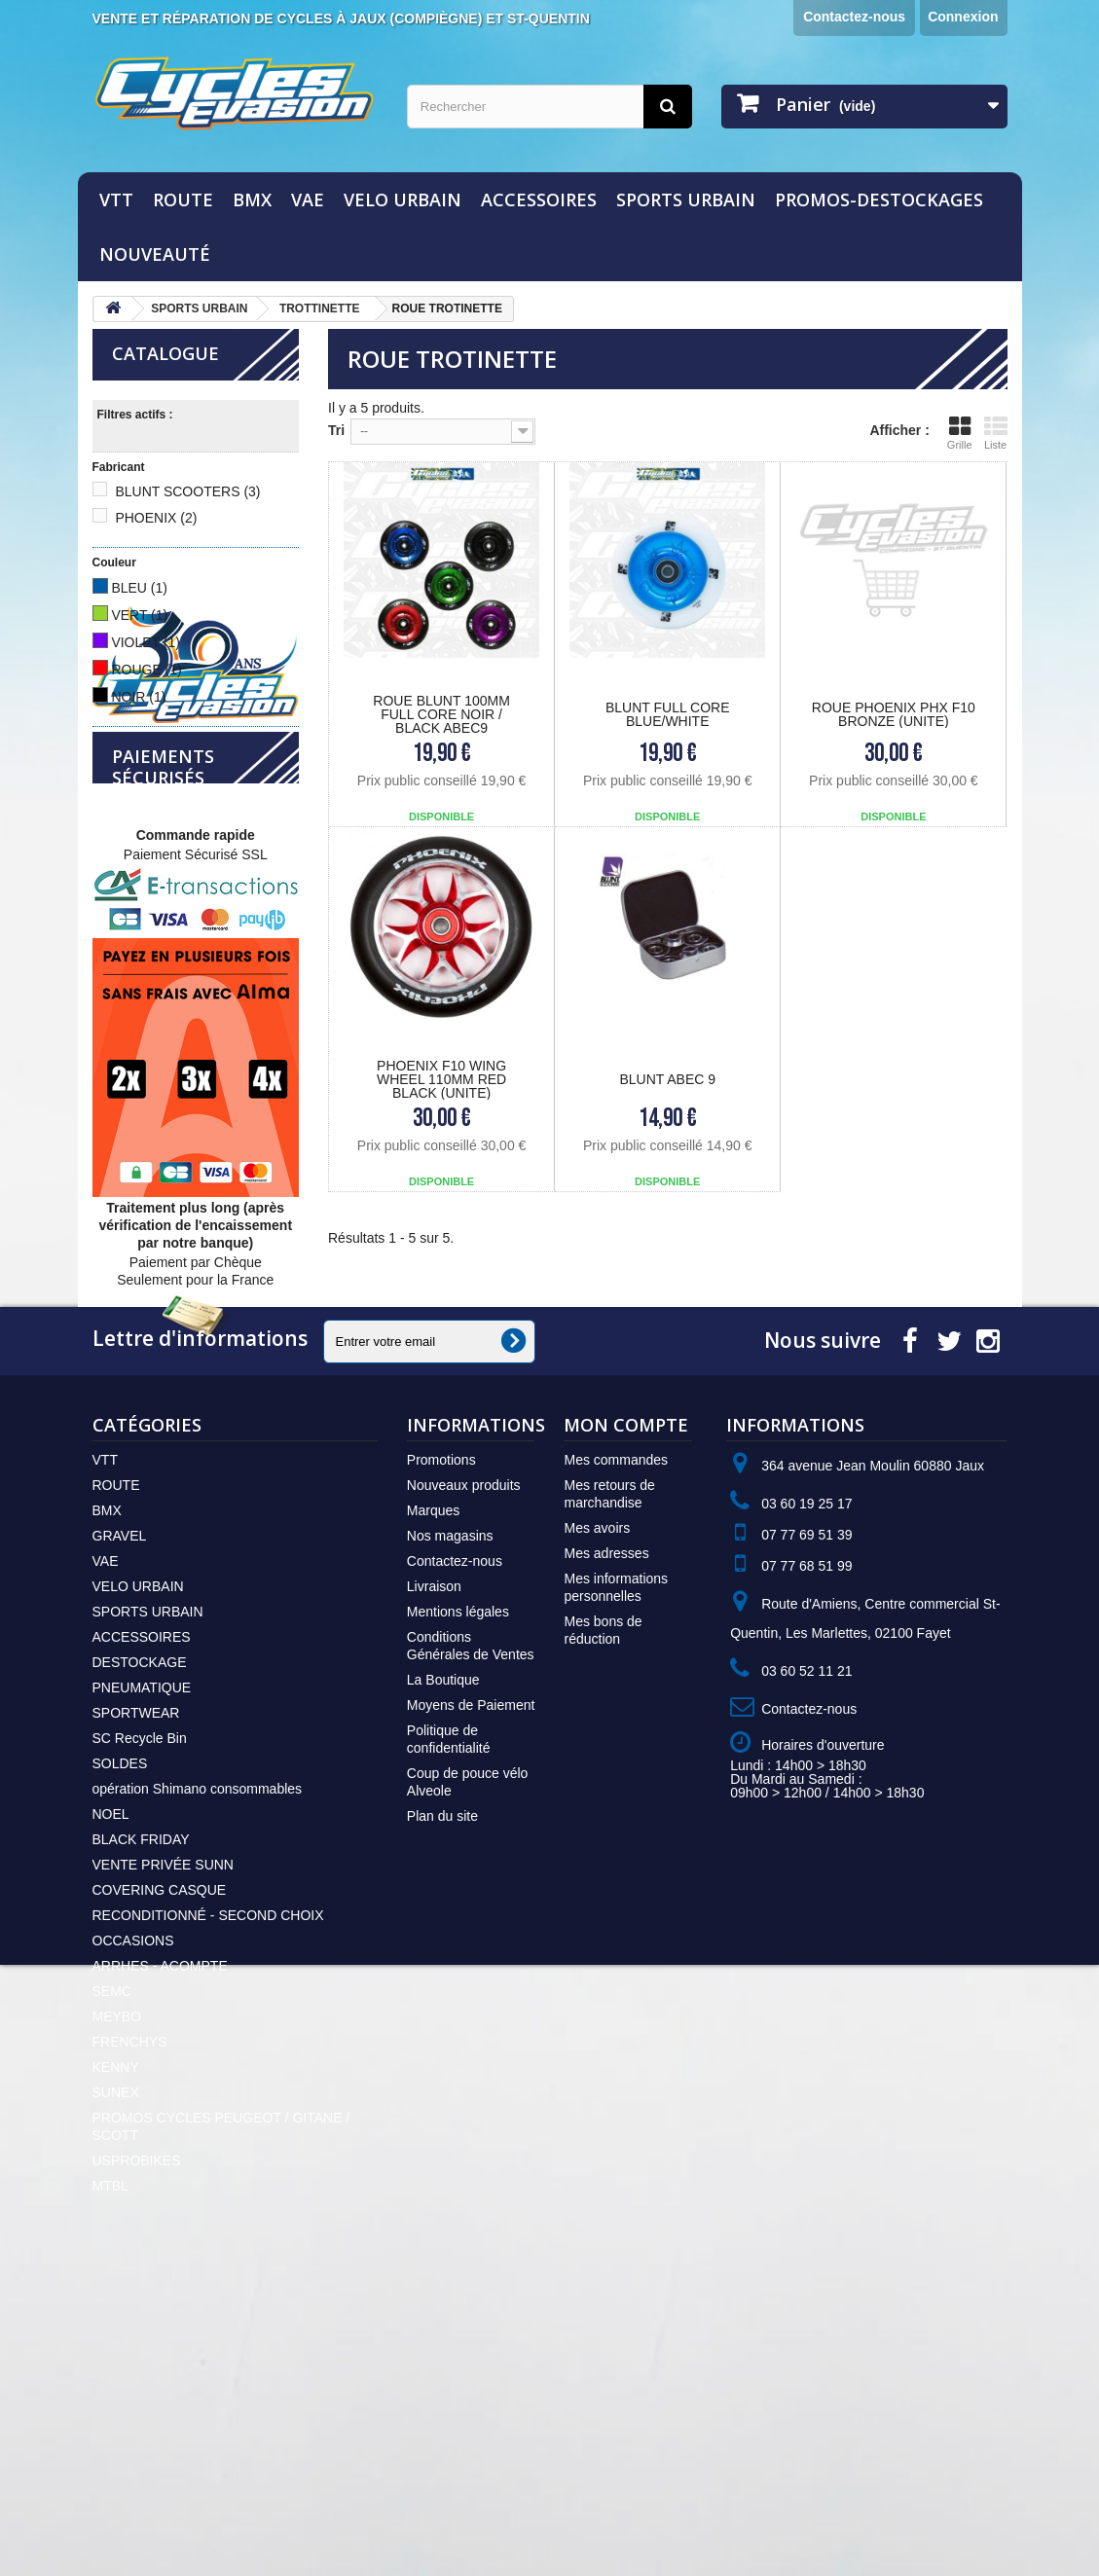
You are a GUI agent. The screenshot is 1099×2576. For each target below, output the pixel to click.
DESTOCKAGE (139, 1930)
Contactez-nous (854, 16)
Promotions (441, 1727)
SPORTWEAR (136, 1980)
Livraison (434, 1854)
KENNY (115, 2334)
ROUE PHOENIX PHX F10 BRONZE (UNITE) (893, 714)
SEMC (111, 2259)
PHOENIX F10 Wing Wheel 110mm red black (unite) (441, 1079)
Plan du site (442, 2083)
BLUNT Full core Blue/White (667, 714)
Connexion (963, 16)
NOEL (110, 2081)
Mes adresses (606, 1821)
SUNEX (115, 2360)
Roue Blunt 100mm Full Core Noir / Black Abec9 (441, 714)
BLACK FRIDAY (141, 2107)
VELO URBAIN (402, 199)
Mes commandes (616, 1727)
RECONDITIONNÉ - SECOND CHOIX (208, 2183)
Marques (433, 1778)
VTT (116, 199)
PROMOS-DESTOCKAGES (879, 199)
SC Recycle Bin (139, 2006)
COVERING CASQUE (159, 2157)
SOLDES (120, 2031)
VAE (307, 199)
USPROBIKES (136, 2428)
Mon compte (626, 1692)
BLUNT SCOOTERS (187, 491)
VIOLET (145, 642)
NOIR (138, 697)
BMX (252, 199)
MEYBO (117, 2284)
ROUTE (183, 199)
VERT (139, 615)
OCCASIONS (133, 2208)
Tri (336, 430)
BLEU (139, 588)
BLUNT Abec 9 (667, 1079)
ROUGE (146, 669)
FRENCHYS (129, 2309)
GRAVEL (119, 1803)
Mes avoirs (597, 1795)
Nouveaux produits (464, 1752)
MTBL (110, 2453)
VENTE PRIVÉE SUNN (163, 2132)
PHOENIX (156, 518)
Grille (959, 433)
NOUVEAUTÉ (154, 254)
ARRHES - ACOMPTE (160, 2233)
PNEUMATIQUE (142, 1955)
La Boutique (443, 1947)
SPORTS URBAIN (685, 199)
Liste (995, 433)
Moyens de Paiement (471, 1972)
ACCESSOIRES (539, 199)
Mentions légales (458, 1879)
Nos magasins (450, 1803)
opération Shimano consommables (197, 2056)
